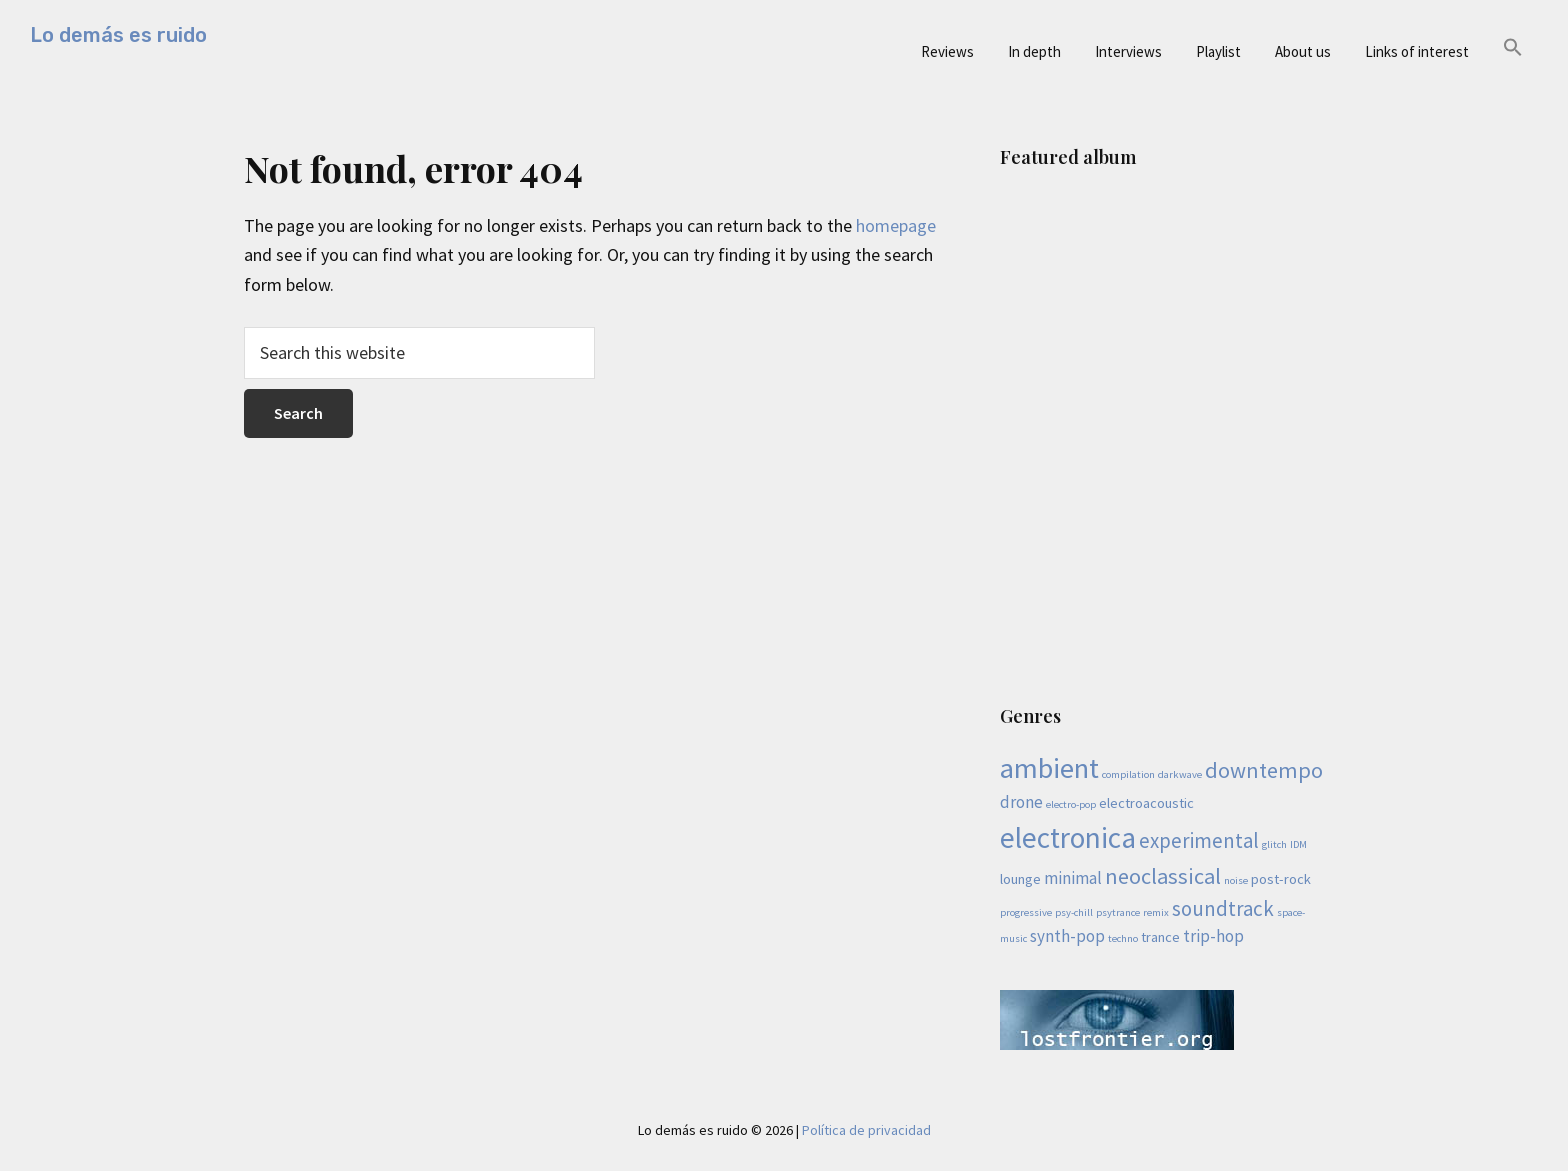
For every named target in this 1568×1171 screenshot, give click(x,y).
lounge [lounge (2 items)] (1020, 879)
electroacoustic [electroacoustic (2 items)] (1146, 803)
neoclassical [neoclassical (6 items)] (1163, 876)
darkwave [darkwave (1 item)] (1180, 774)
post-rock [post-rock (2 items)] (1281, 879)
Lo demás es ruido (118, 35)
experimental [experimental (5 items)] (1199, 840)
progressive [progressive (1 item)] (1026, 912)
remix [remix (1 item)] (1156, 912)
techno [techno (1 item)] (1123, 938)
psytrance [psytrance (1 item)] (1118, 912)
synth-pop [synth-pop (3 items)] (1067, 936)
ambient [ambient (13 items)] (1049, 768)
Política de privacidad (866, 1130)
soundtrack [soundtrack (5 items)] (1223, 908)
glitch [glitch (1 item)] (1274, 844)
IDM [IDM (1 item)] (1298, 844)
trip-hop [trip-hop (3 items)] (1213, 936)
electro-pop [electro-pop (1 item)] (1071, 804)
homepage (896, 225)
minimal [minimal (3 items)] (1073, 878)
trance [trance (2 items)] (1160, 937)
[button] (1513, 48)
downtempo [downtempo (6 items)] (1264, 770)
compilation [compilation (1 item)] (1128, 774)
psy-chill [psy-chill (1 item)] (1074, 912)
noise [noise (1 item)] (1236, 880)
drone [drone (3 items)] (1021, 802)
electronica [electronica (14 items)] (1068, 837)
